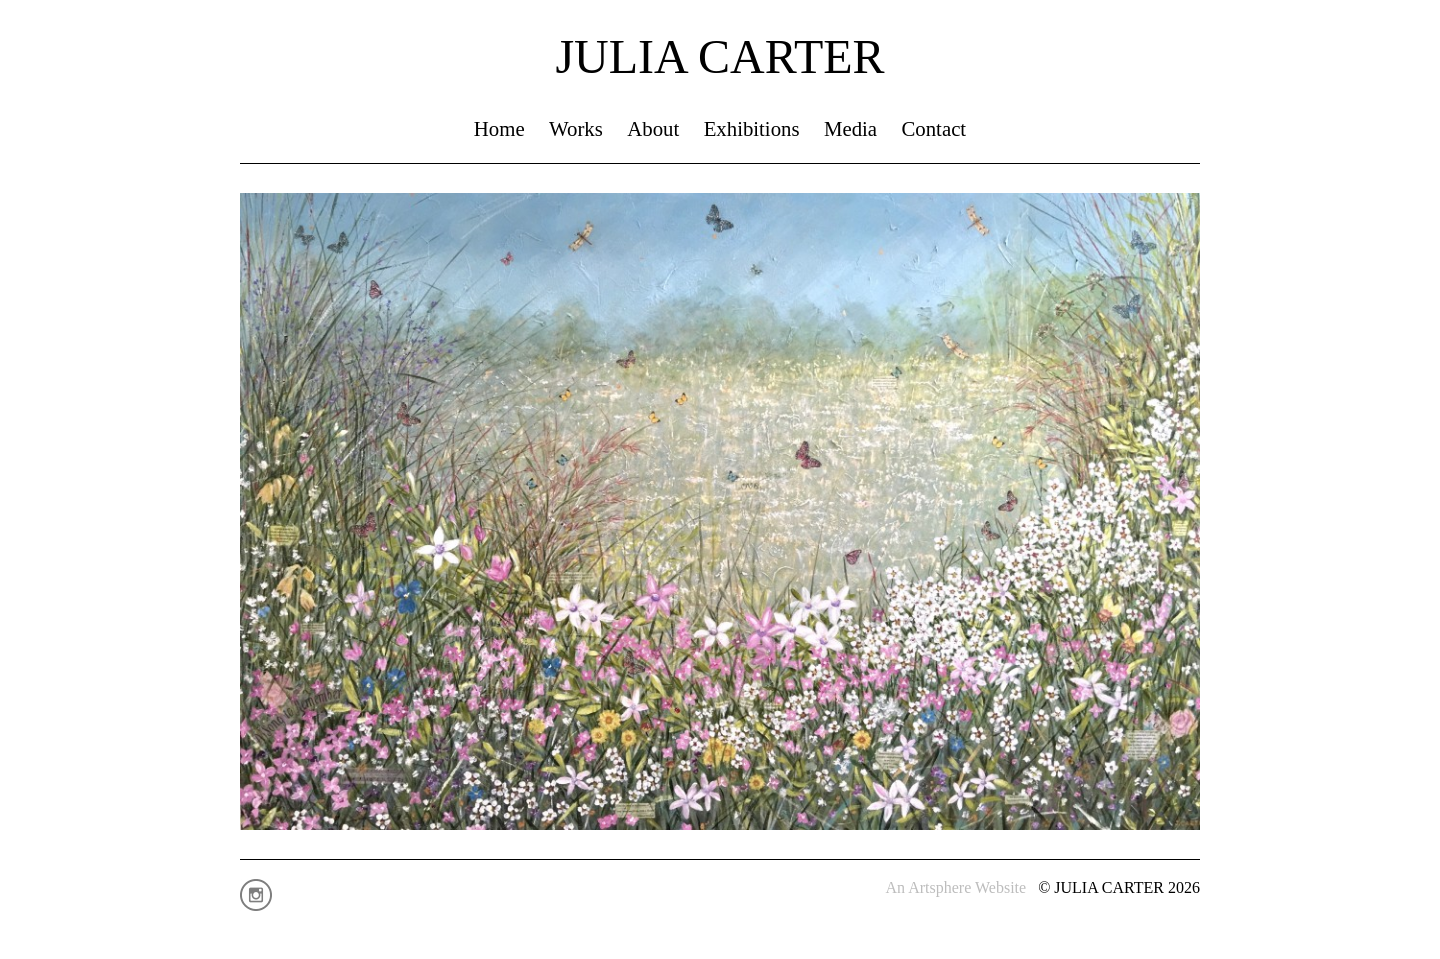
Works (576, 128)
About (653, 128)
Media (850, 128)
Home (499, 128)
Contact (933, 128)
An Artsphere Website (956, 887)
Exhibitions (752, 128)
